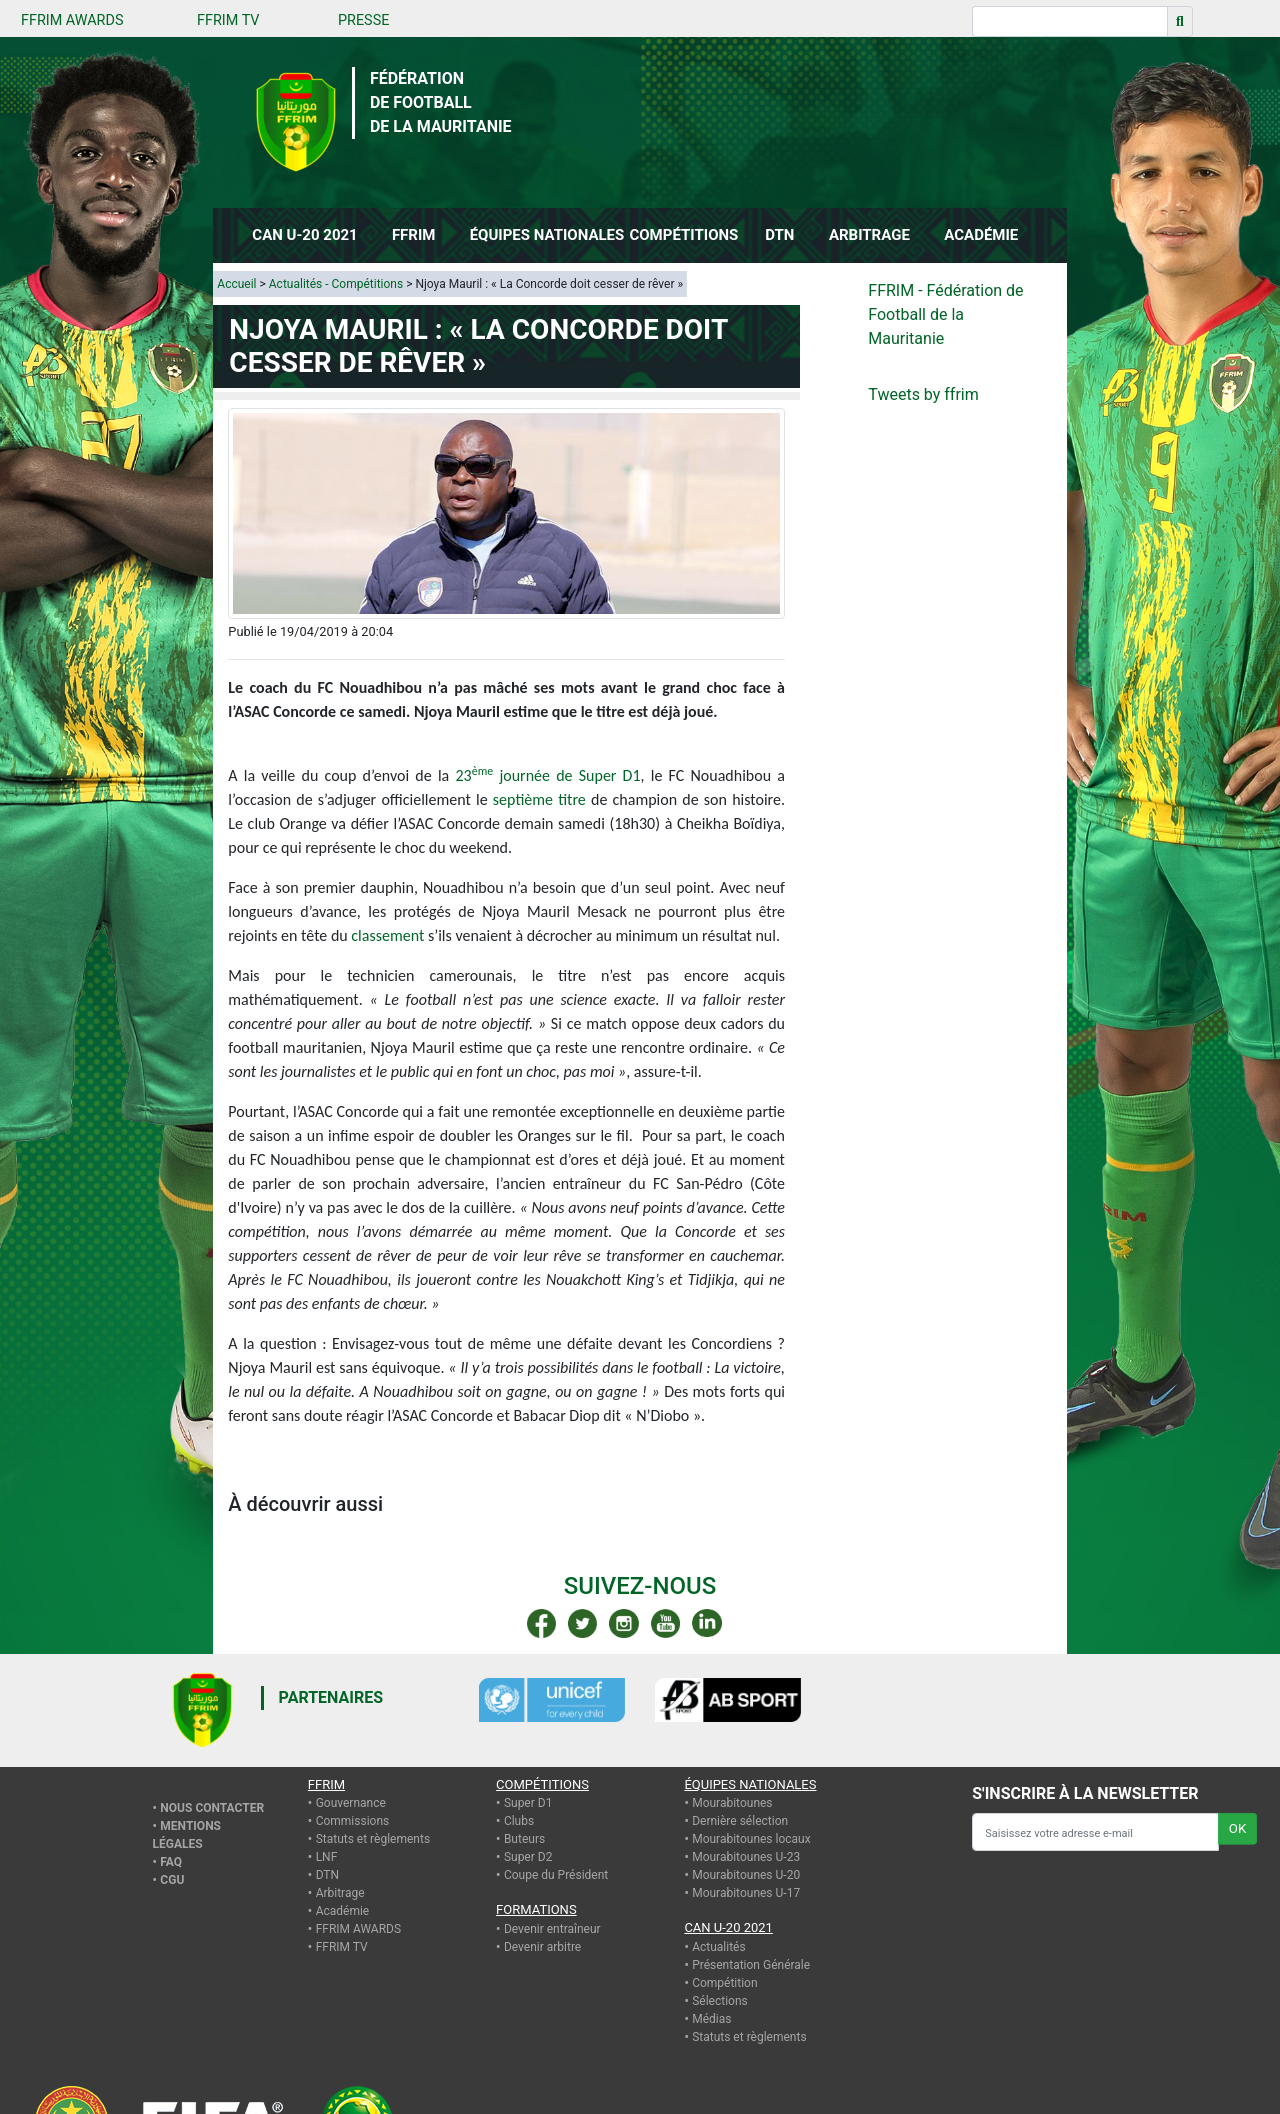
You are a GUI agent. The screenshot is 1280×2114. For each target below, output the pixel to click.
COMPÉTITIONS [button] (683, 235)
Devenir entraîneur (552, 1929)
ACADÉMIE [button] (981, 235)
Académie (343, 1911)
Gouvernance (351, 1803)
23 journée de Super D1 (547, 775)
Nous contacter (212, 1808)
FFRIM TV (228, 20)
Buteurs (524, 1839)
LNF (327, 1857)
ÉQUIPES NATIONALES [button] (545, 235)
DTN (327, 1875)
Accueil (236, 284)
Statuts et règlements (373, 1839)
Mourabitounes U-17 (746, 1893)
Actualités (719, 1947)
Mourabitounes (732, 1803)
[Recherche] (1070, 21)
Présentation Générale (751, 1965)
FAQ (171, 1862)
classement (387, 935)
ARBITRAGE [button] (869, 235)
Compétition (724, 1983)
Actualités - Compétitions (336, 284)
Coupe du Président (556, 1875)
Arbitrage (340, 1893)
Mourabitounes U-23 (746, 1857)
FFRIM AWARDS (72, 20)
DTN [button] (779, 235)
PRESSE (363, 20)
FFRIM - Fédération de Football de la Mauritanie (945, 314)
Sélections (720, 2001)
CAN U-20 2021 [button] (304, 235)
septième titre (539, 799)
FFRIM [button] (414, 235)
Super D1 (528, 1803)
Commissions (353, 1821)
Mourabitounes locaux (751, 1839)
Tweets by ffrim (923, 394)
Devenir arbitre (542, 1947)
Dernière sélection (740, 1821)
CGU (172, 1880)
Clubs (519, 1821)
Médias (711, 2019)
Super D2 (528, 1857)
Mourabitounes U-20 (746, 1875)
